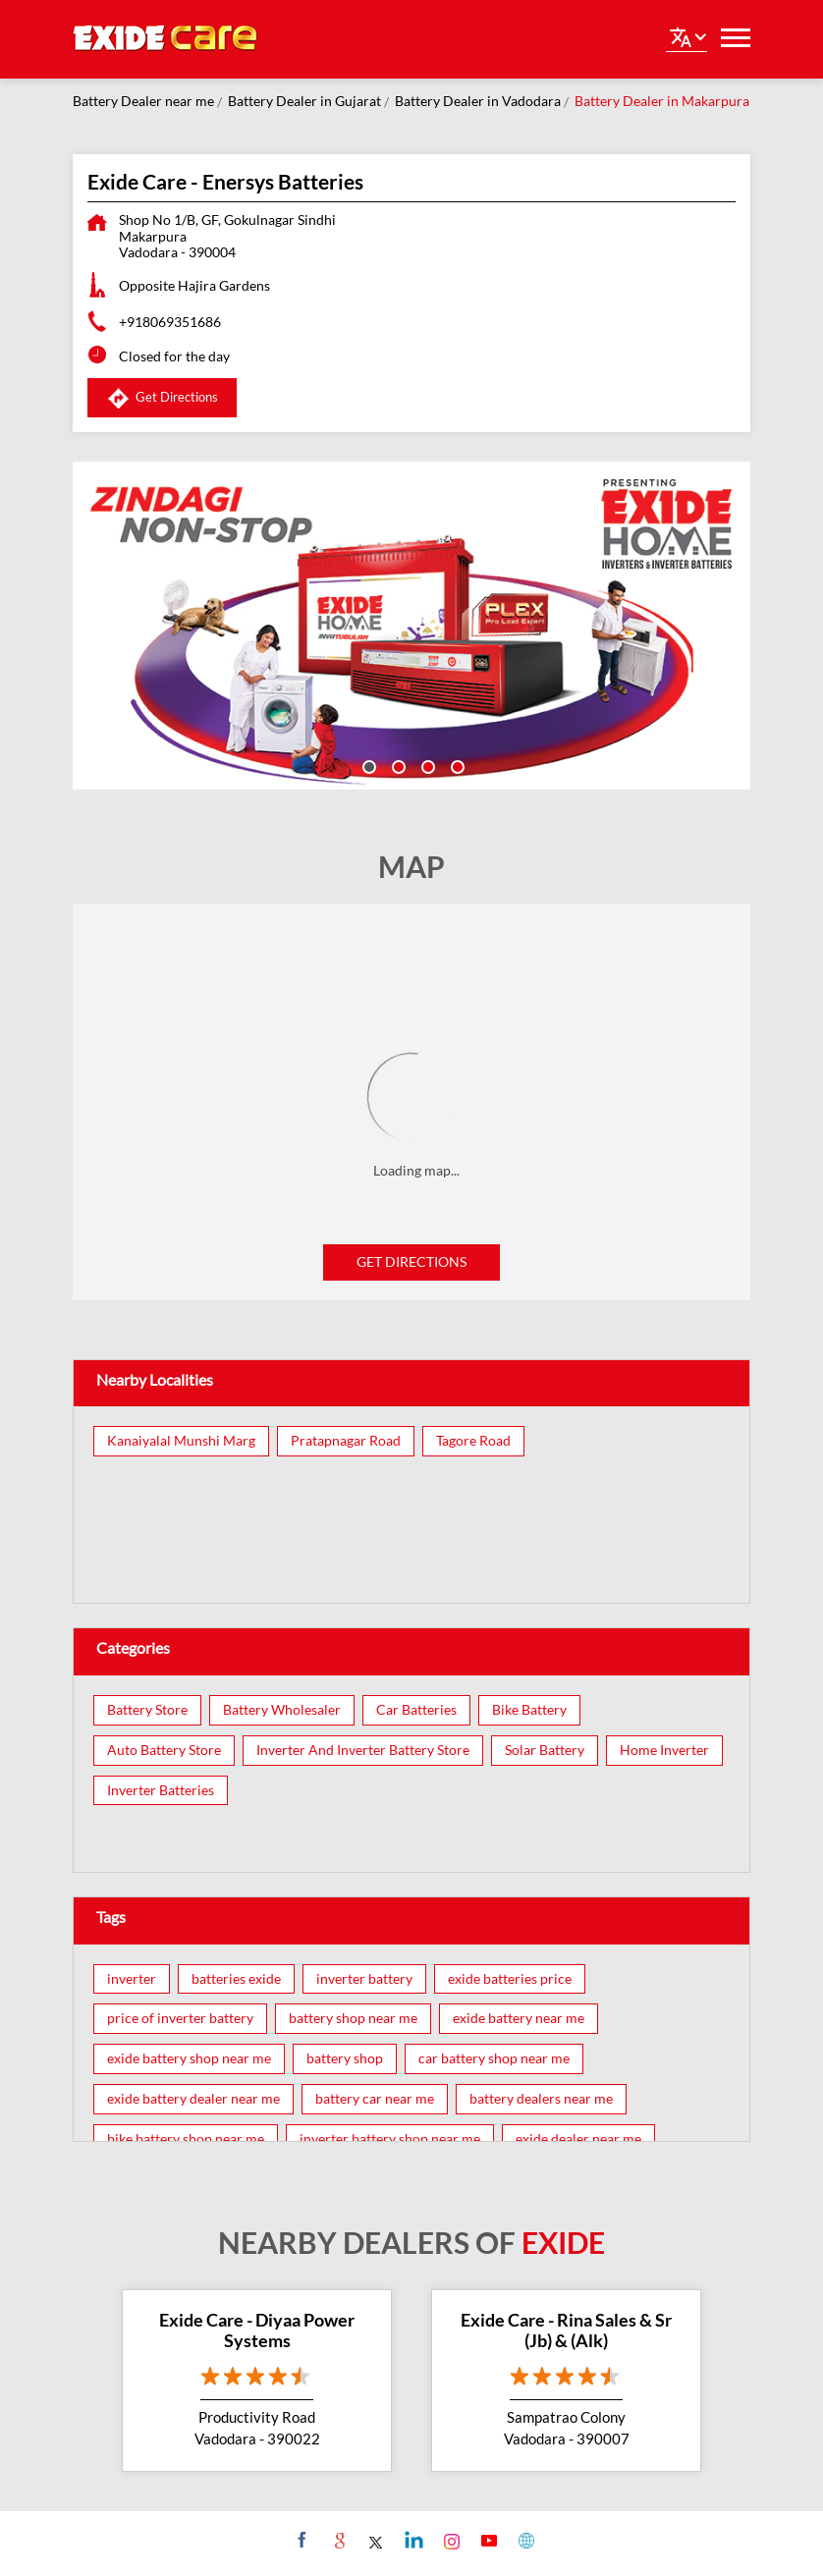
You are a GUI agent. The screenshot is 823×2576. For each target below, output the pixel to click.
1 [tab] (367, 765)
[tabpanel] (411, 626)
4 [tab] (456, 765)
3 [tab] (426, 765)
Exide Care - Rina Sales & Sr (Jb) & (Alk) (566, 2330)
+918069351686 (170, 321)
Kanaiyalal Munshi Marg (181, 1441)
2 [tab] (397, 765)
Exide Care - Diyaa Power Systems (257, 2330)
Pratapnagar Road (346, 1441)
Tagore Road (473, 1441)
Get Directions (411, 1261)
